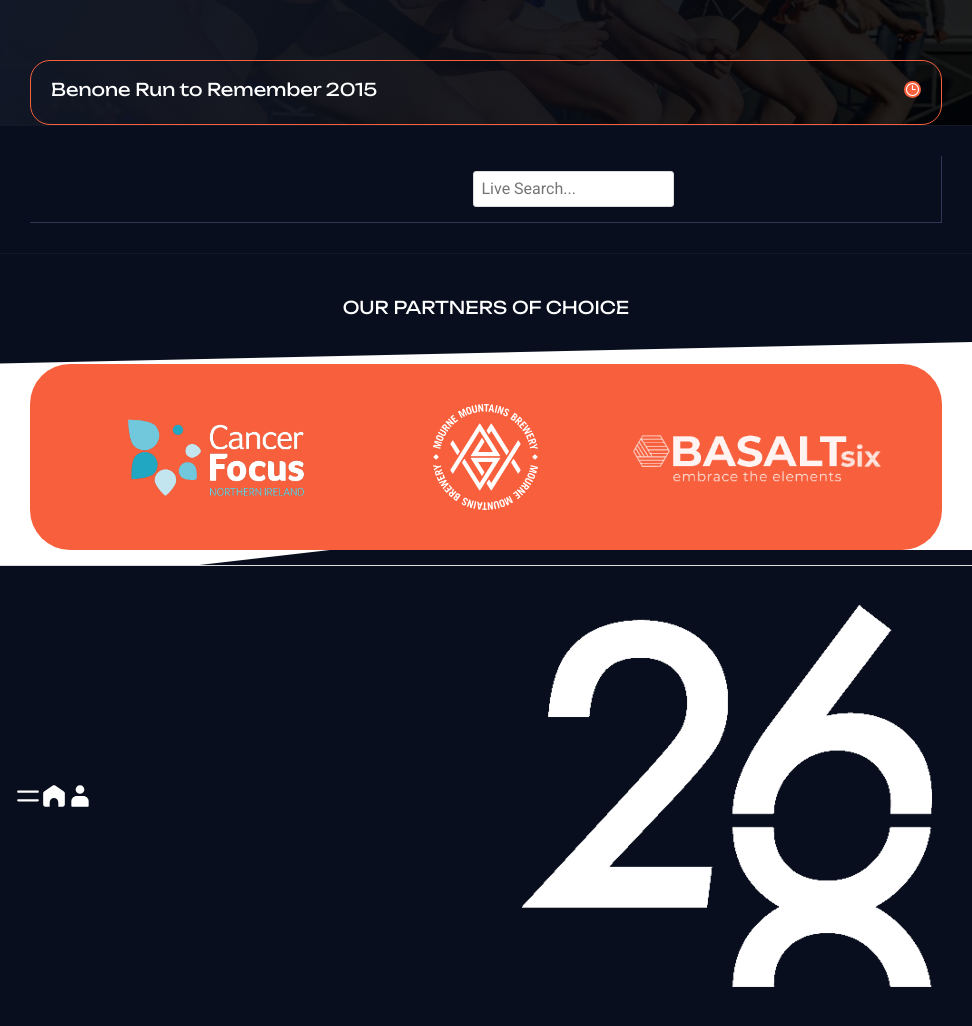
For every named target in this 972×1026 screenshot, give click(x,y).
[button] (28, 796)
